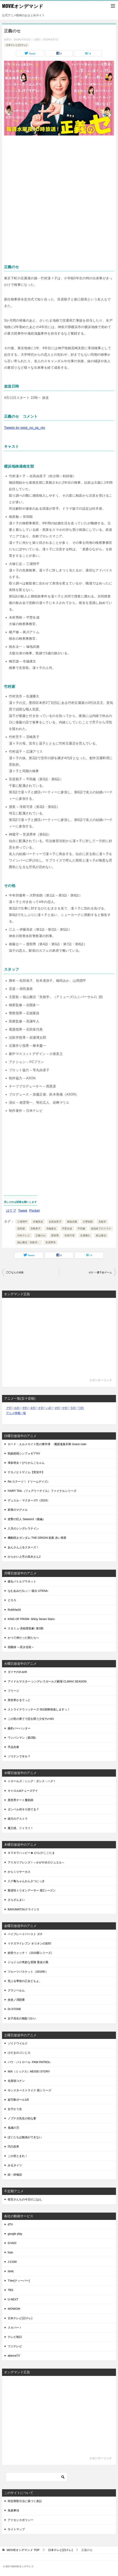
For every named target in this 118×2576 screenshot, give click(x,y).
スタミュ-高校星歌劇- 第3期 (25, 1628)
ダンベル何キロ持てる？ (23, 1809)
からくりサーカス (19, 1871)
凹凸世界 (13, 2146)
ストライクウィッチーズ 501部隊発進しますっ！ (39, 1709)
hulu (10, 2252)
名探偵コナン (16, 2080)
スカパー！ (15, 2327)
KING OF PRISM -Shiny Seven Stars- (31, 1619)
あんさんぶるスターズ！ (23, 1547)
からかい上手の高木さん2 (24, 1556)
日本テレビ (23, 1235)
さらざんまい (16, 1899)
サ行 (25, 1408)
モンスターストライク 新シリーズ (29, 2090)
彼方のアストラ (18, 1818)
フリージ (13, 1690)
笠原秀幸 (50, 1242)
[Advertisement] (59, 1157)
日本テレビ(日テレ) (16, 45)
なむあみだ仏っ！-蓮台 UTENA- (28, 1590)
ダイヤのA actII (17, 1671)
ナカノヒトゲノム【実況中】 (26, 1472)
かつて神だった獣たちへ (23, 1637)
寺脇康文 (51, 1228)
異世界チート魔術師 (20, 1800)
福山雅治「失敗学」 (28, 1242)
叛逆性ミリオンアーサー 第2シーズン (32, 1890)
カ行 (17, 1408)
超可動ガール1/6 (18, 2099)
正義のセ (41, 1235)
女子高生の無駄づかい (22, 2018)
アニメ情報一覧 (16, 1413)
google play (15, 2233)
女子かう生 (15, 2109)
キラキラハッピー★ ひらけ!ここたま (31, 1852)
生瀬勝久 (85, 1235)
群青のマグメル (18, 1509)
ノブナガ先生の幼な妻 (22, 2118)
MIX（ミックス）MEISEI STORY (29, 2071)
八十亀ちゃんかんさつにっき (26, 1881)
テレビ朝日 (15, 2337)
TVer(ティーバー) (19, 2280)
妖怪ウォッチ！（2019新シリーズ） (31, 1952)
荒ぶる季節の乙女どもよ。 (25, 1981)
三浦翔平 (22, 1221)
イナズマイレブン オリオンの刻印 (29, 1943)
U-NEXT (13, 2299)
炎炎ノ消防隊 (16, 1999)
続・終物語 (15, 2174)
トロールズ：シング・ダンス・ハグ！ (32, 1781)
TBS (10, 2290)
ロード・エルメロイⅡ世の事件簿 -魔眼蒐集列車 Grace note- (47, 1444)
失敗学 (102, 1221)
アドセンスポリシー (20, 2520)
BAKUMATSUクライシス (23, 1909)
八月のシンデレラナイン (23, 1528)
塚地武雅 (72, 1221)
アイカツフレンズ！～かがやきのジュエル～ (36, 1862)
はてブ (11, 1210)
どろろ (12, 1600)
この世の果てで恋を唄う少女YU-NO (31, 1718)
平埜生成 (67, 1228)
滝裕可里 (69, 1235)
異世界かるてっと (19, 1700)
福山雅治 (101, 1235)
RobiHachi (14, 1609)
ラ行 (73, 1408)
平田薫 (81, 1228)
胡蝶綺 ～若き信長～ (21, 1647)
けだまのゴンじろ (19, 2052)
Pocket (34, 1210)
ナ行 (41, 1408)
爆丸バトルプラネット (22, 1581)
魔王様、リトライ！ (20, 1828)
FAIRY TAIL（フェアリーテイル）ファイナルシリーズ (42, 1490)
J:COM (12, 2261)
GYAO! (12, 2243)
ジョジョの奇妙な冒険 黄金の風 (28, 1962)
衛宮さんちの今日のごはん (25, 2199)
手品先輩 (13, 1747)
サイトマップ (16, 2529)
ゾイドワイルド (18, 2043)
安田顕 (21, 1228)
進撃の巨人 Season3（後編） (26, 1519)
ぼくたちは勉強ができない (25, 2137)
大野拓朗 (88, 1221)
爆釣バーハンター (19, 1728)
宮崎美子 (35, 1228)
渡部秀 (55, 1235)
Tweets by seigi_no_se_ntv (24, 427)
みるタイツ (15, 2165)
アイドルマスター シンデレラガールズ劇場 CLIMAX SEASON (47, 1681)
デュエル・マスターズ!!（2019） (29, 1500)
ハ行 (49, 1408)
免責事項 (13, 2510)
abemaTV (14, 2355)
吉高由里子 (55, 1221)
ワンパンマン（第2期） (23, 1737)
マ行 (57, 1408)
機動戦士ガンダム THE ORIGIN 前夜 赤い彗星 (37, 1537)
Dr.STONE (14, 2009)
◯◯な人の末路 (15, 1272)
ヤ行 (65, 1408)
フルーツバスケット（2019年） (28, 1971)
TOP (23, 2550)
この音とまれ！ (18, 2156)
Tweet (22, 1210)
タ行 (33, 1408)
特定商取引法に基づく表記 (25, 2501)
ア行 (9, 1408)
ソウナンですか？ (19, 1756)
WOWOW (14, 2308)
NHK (11, 2271)
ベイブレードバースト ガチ (25, 1934)
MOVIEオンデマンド (22, 5)
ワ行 (81, 1408)
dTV (10, 2224)
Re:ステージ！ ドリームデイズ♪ (28, 1481)
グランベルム (16, 1990)
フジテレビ (15, 2346)
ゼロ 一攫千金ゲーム (100, 1272)
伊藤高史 (38, 1221)
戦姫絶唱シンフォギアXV (24, 1453)
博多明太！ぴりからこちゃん (26, 1462)
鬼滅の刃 (13, 2127)
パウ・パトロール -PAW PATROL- (29, 2062)
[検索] (36, 2477)
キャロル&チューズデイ (23, 1790)
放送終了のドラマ (101, 1228)
